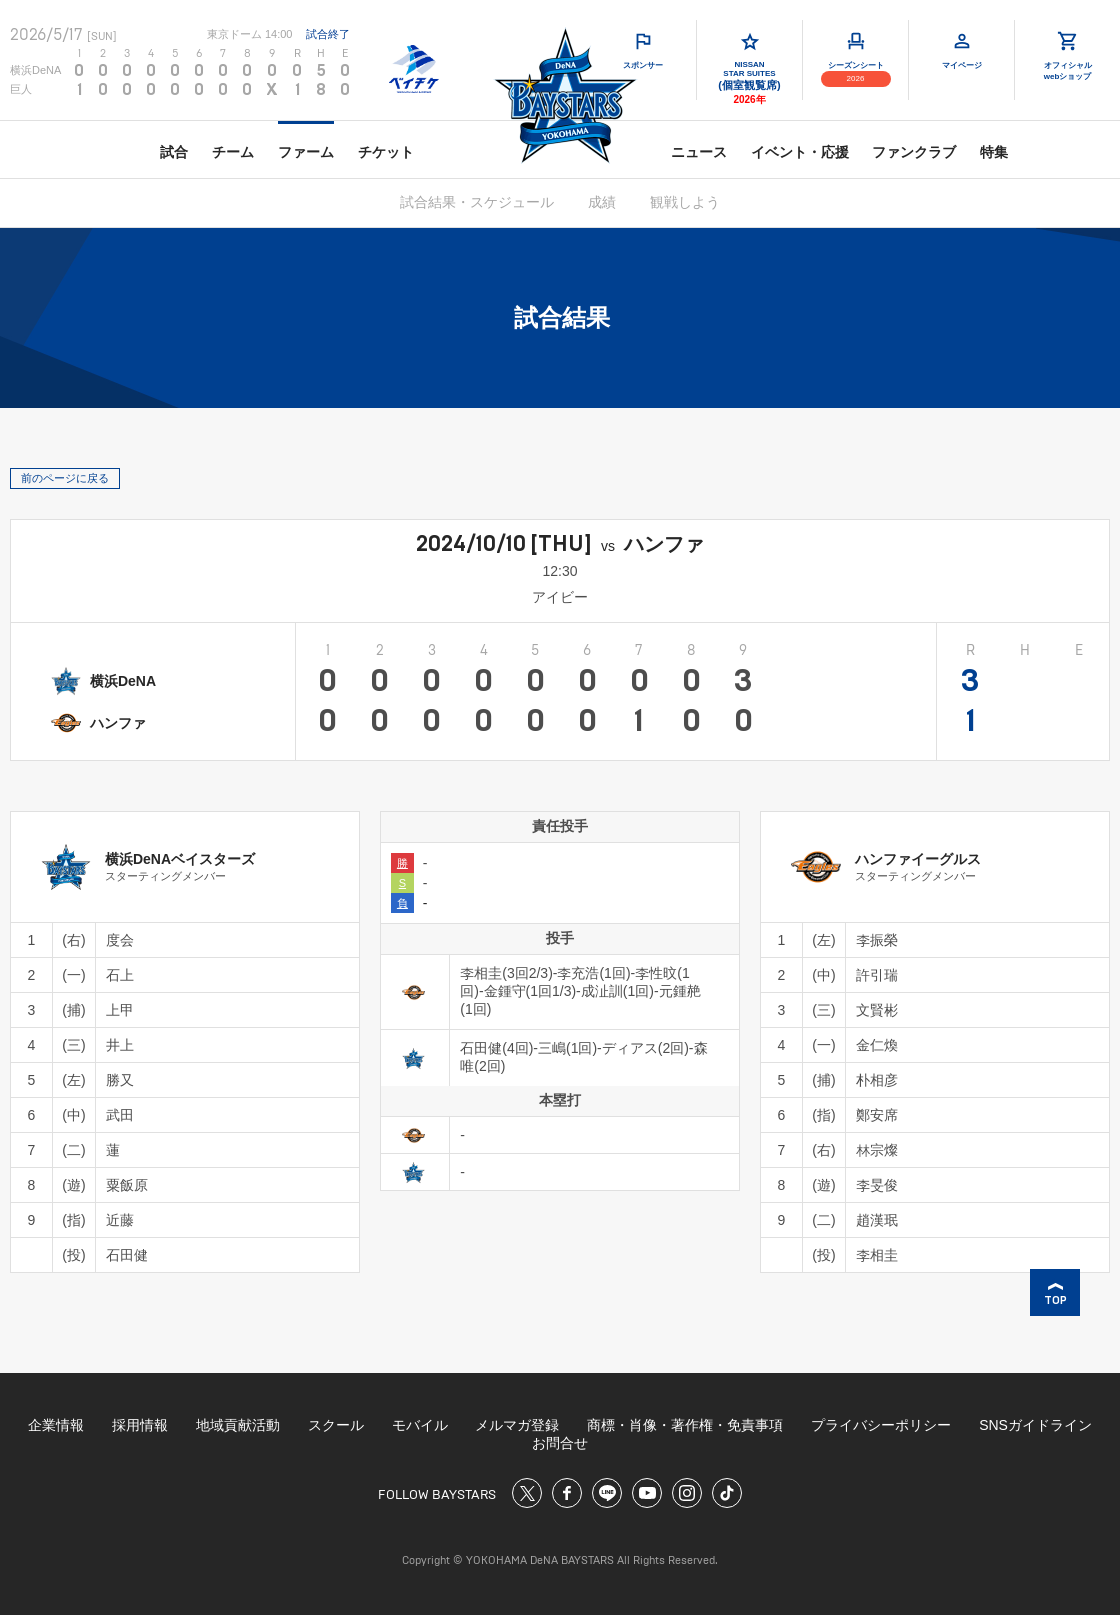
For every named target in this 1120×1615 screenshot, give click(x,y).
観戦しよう (685, 202)
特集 (994, 152)
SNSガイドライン (1035, 1425)
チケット (386, 152)
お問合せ (560, 1443)
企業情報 (56, 1425)
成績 (602, 202)
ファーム (306, 152)
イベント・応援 (800, 152)
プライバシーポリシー (881, 1425)
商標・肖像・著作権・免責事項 (685, 1425)
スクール (336, 1425)
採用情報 (140, 1425)
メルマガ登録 (517, 1425)
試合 (174, 152)
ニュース (699, 152)
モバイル (420, 1425)
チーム (233, 152)
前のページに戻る (65, 478)
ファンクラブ (914, 152)
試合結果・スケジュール (477, 202)
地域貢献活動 (238, 1425)
